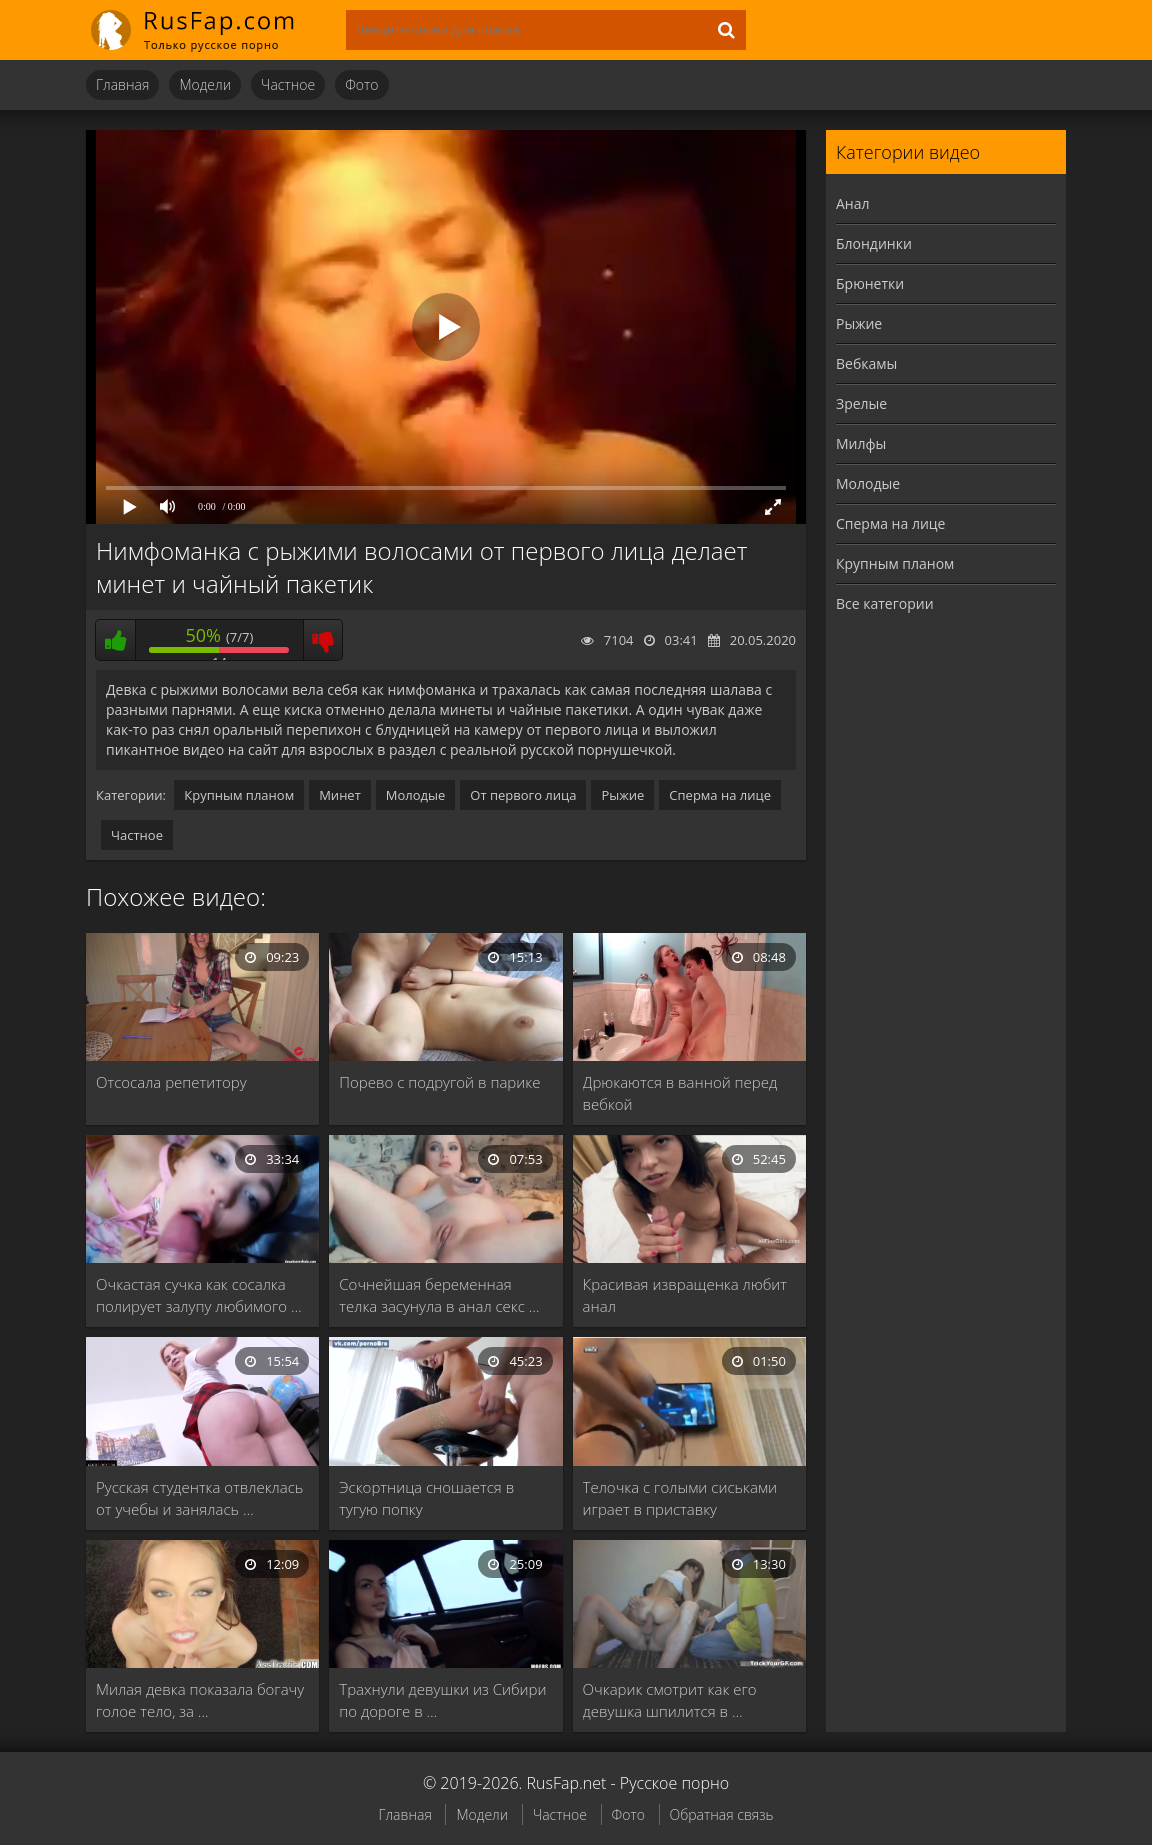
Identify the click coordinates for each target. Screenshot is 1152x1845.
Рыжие (622, 795)
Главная (122, 84)
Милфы (861, 443)
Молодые (416, 795)
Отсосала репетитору (171, 1082)
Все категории (885, 603)
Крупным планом (239, 795)
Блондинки (874, 243)
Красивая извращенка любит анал (685, 1295)
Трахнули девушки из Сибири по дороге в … (442, 1700)
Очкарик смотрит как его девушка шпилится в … (670, 1700)
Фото (361, 84)
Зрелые (861, 403)
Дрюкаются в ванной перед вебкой (680, 1093)
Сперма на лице (720, 795)
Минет (340, 795)
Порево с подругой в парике (439, 1082)
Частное (288, 84)
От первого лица (523, 795)
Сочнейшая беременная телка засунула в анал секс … (439, 1295)
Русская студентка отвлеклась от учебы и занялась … (199, 1498)
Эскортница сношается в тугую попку (426, 1498)
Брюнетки (870, 283)
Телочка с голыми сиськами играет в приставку (680, 1498)
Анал (853, 203)
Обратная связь (722, 1814)
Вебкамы (866, 363)
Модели (205, 84)
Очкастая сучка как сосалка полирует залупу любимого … (199, 1295)
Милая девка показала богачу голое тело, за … (200, 1700)
